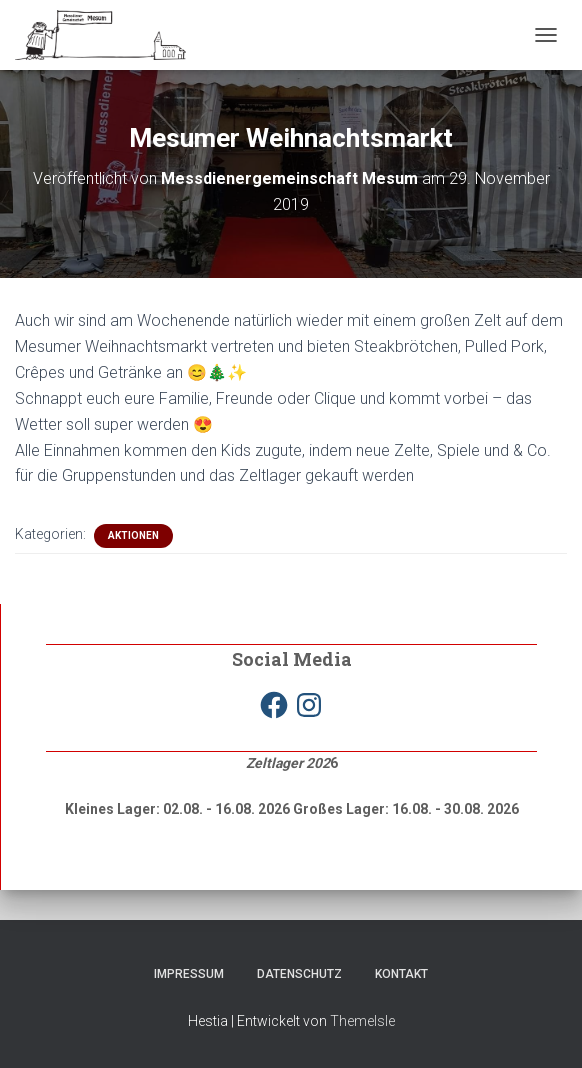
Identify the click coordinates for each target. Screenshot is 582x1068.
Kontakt (401, 974)
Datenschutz (299, 974)
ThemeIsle (362, 1021)
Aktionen (133, 535)
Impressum (189, 974)
